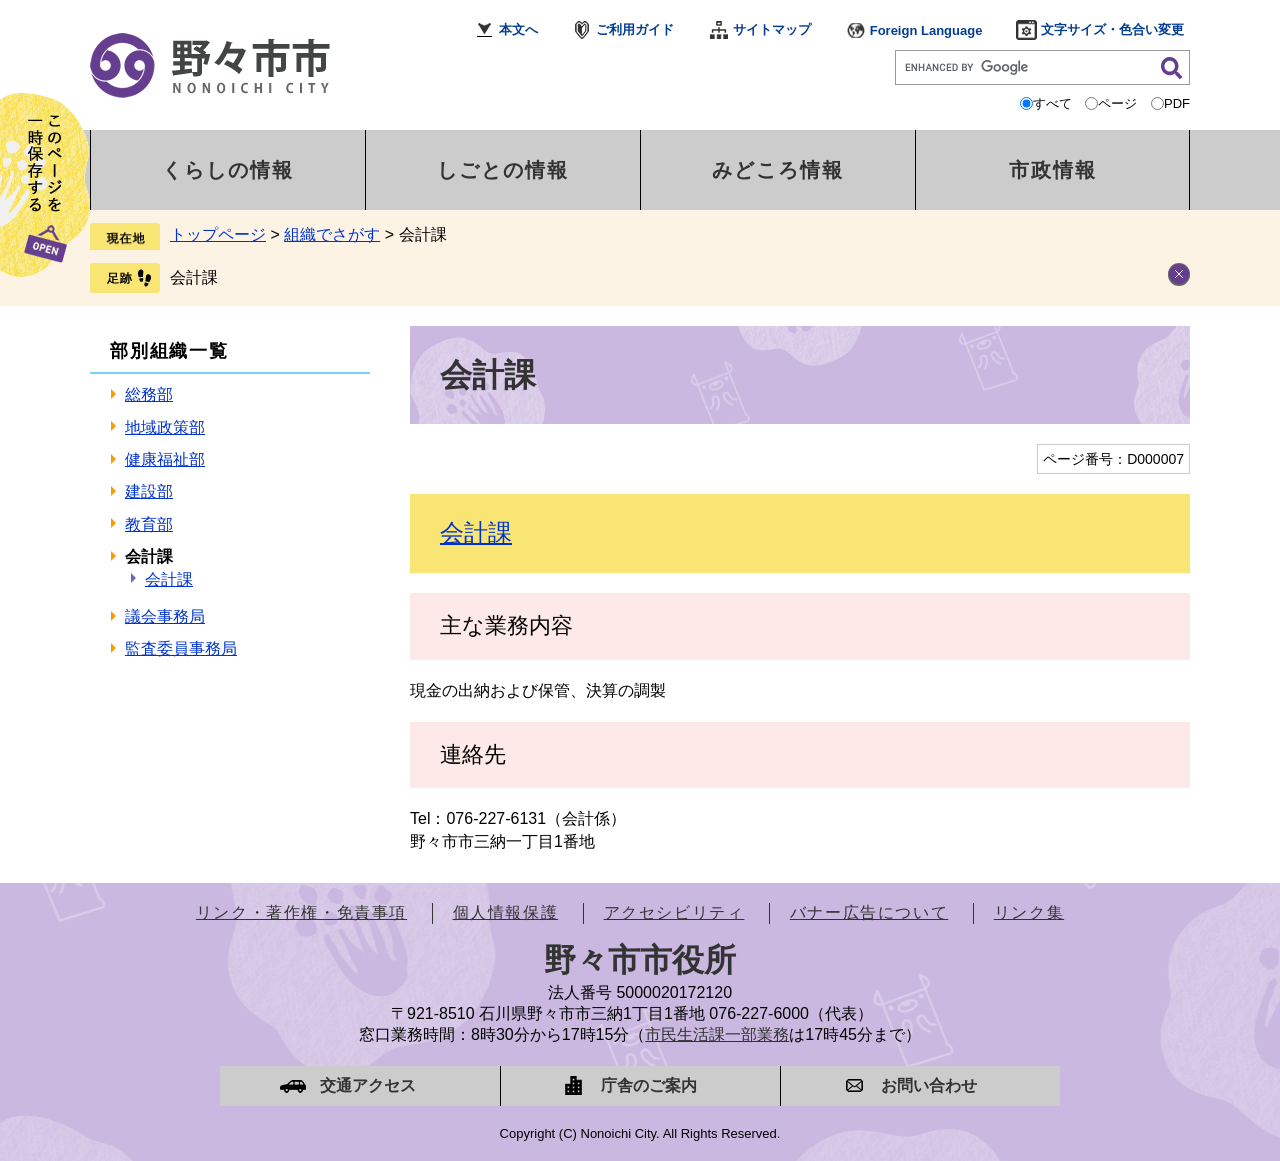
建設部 (149, 491)
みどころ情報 (778, 170)
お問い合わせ (929, 1085)
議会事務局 (165, 616)
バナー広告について (869, 912)
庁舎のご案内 (649, 1085)
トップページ (218, 234)
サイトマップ (772, 29)
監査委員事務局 (181, 648)
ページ (1117, 103)
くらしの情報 (228, 170)
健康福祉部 (165, 459)
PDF (1177, 103)
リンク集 (1029, 912)
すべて (1052, 103)
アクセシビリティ (674, 912)
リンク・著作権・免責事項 (301, 912)
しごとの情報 (503, 170)
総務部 (149, 394)
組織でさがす (332, 234)
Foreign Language (926, 30)
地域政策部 (165, 427)
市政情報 (1053, 170)
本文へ (518, 29)
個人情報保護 (506, 912)
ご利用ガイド (635, 29)
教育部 (149, 524)
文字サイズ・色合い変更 (1112, 29)
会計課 (194, 277)
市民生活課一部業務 (717, 1034)
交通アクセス (368, 1085)
